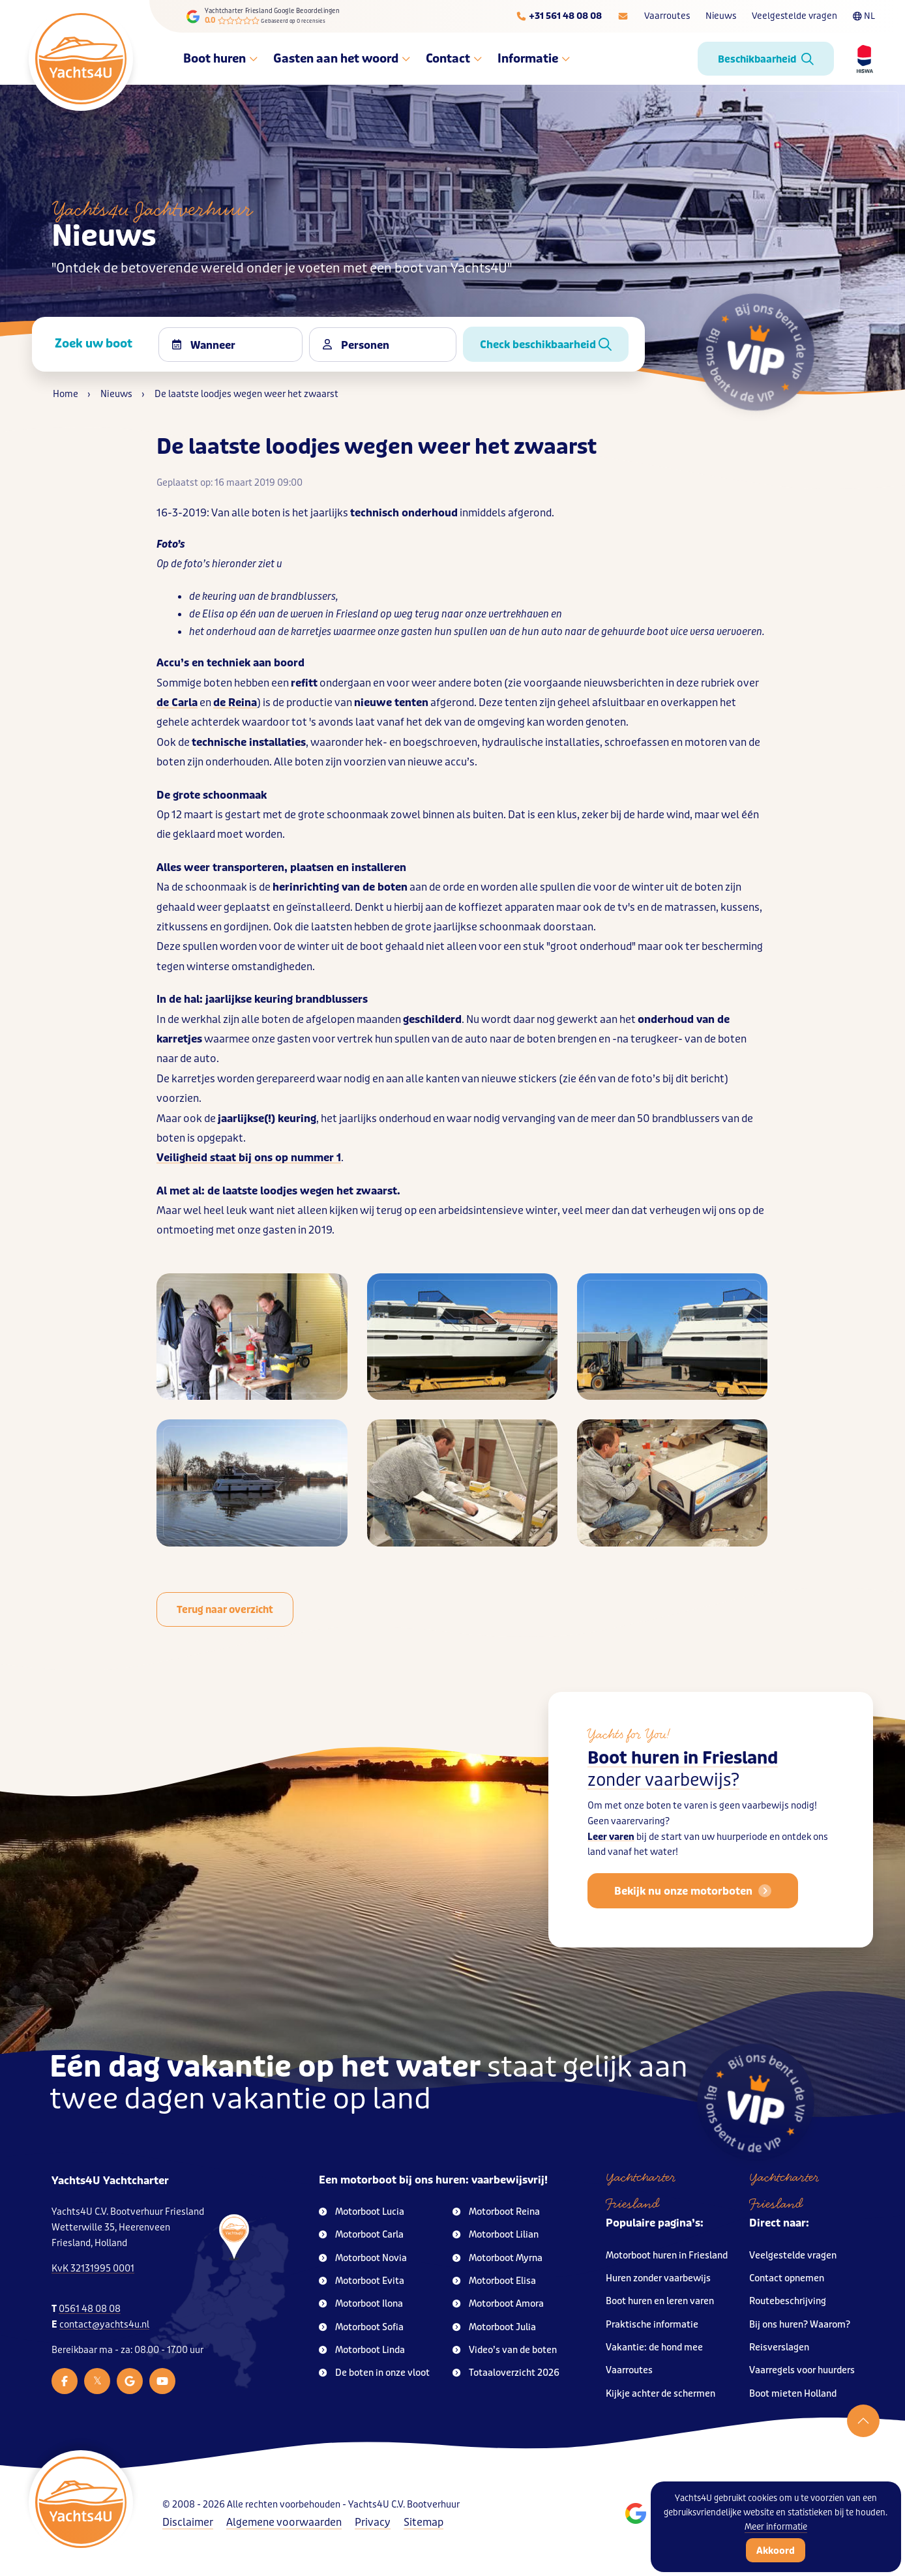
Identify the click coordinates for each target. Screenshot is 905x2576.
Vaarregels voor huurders (802, 2370)
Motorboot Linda (362, 2350)
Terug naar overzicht (225, 1609)
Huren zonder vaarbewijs (658, 2278)
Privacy (373, 2522)
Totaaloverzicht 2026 (505, 2373)
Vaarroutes (667, 16)
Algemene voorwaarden (284, 2522)
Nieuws (720, 16)
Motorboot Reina (496, 2212)
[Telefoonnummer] (559, 16)
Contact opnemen (786, 2278)
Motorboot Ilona (361, 2304)
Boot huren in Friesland (682, 1792)
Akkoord (775, 2550)
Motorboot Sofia (361, 2327)
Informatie (533, 59)
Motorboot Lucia (361, 2212)
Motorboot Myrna (497, 2258)
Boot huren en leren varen (660, 2301)
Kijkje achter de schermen (660, 2394)
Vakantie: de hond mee (654, 2347)
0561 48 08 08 (90, 2309)
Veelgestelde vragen (794, 16)
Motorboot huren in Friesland (667, 2255)
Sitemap (423, 2522)
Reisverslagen (779, 2347)
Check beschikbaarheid (546, 344)
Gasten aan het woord (341, 59)
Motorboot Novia (363, 2258)
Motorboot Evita (361, 2281)
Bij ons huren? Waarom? (799, 2324)
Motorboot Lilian (495, 2234)
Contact (454, 59)
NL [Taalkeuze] (864, 16)
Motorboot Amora (498, 2304)
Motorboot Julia (494, 2327)
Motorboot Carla (361, 2234)
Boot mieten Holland (793, 2394)
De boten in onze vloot (374, 2373)
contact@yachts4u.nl (104, 2324)
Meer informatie (776, 2526)
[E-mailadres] (623, 16)
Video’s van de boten (504, 2350)
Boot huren (220, 59)
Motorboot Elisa (494, 2281)
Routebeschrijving (787, 2301)
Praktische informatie (652, 2324)
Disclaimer (187, 2522)
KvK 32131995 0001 (93, 2268)
